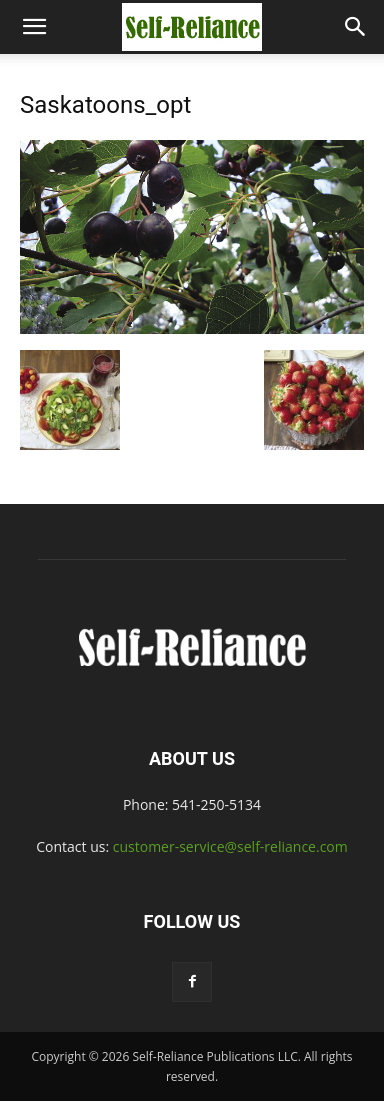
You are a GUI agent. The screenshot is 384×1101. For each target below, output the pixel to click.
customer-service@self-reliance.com (230, 846)
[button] (34, 27)
